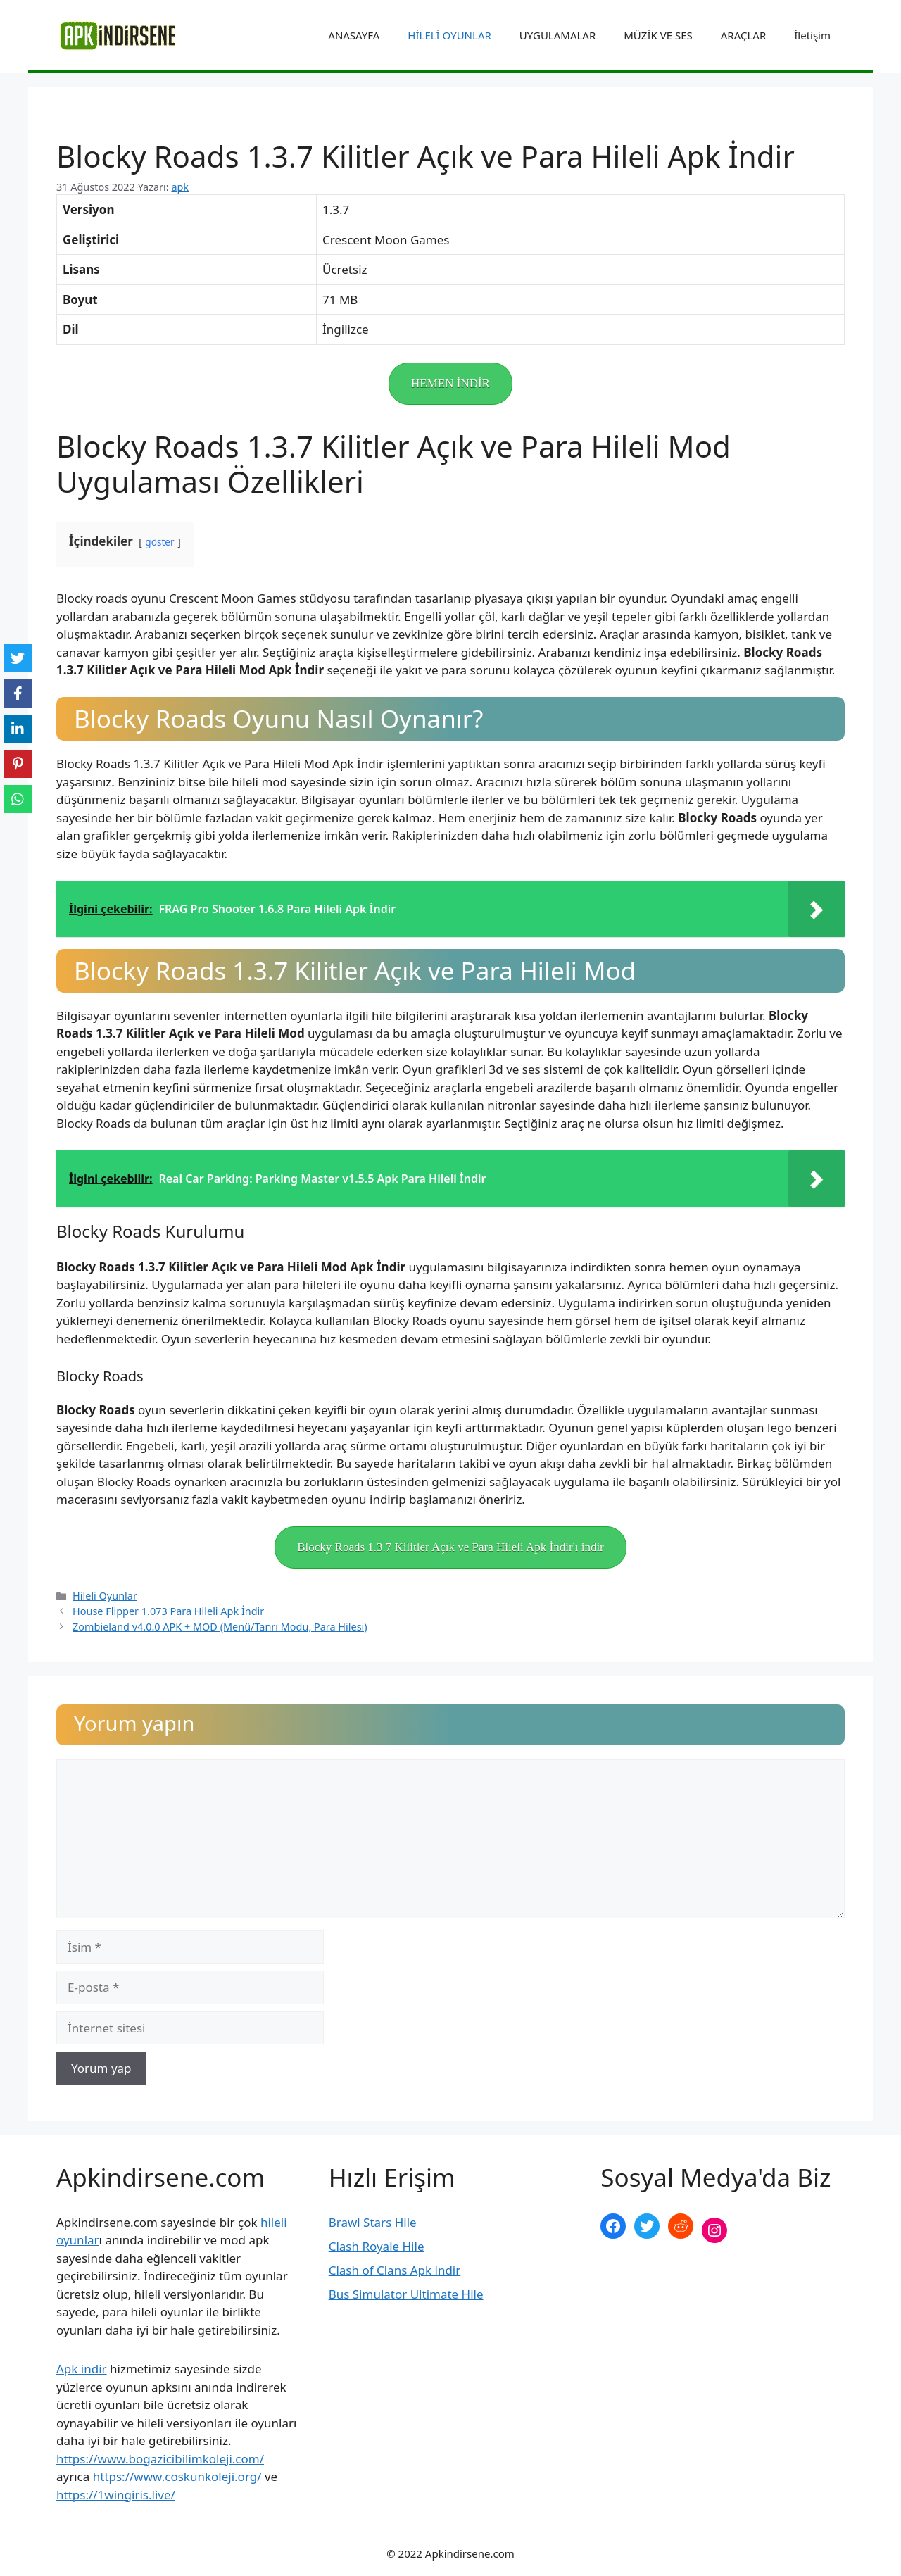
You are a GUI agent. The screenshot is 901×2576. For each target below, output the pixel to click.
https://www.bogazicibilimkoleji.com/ (160, 2459)
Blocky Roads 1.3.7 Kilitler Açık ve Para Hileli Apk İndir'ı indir (450, 1547)
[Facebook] (18, 693)
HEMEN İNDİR (450, 383)
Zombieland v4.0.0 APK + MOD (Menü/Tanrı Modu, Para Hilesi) (220, 1626)
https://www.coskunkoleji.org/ (177, 2476)
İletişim (812, 35)
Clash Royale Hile (376, 2246)
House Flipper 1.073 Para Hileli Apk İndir (168, 1611)
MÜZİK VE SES (658, 35)
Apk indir (81, 2369)
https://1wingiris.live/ (115, 2495)
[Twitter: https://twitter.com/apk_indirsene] (647, 2226)
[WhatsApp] (18, 799)
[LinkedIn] (18, 729)
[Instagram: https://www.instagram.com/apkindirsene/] (714, 2230)
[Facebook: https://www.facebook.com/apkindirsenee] (613, 2226)
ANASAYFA (353, 35)
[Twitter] (18, 658)
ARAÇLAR (743, 35)
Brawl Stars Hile (373, 2222)
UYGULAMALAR (557, 35)
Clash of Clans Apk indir (395, 2270)
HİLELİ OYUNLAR (449, 35)
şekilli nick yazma (648, 2277)
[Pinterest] (18, 764)
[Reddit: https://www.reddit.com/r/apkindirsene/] (680, 2226)
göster (159, 541)
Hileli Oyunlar (105, 1595)
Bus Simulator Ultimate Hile (406, 2294)
